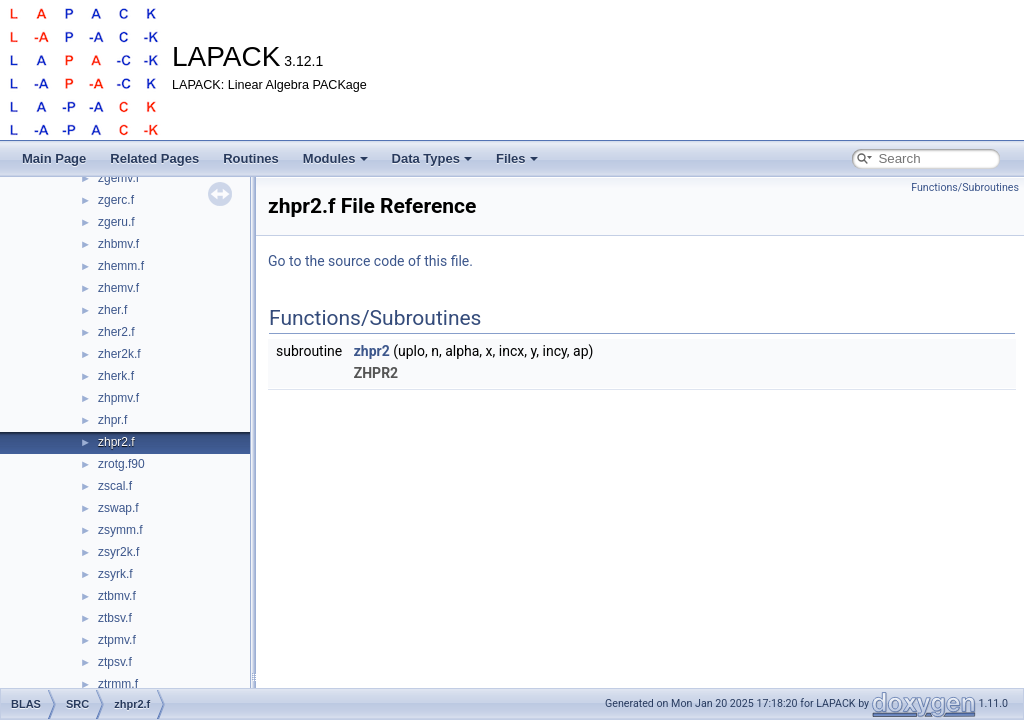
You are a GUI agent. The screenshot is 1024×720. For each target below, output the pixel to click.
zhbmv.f (118, 244)
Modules (335, 158)
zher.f (112, 310)
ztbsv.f (115, 618)
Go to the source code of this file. (370, 261)
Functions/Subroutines (965, 187)
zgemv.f (118, 178)
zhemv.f (118, 288)
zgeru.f (116, 222)
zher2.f (116, 332)
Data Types (432, 158)
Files (517, 158)
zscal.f (115, 486)
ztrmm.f (118, 684)
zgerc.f (116, 200)
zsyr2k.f (118, 552)
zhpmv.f (118, 398)
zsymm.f (120, 530)
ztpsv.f (115, 662)
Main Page (54, 158)
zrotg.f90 (121, 464)
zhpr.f (112, 420)
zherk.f (116, 376)
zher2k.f (119, 354)
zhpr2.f (116, 442)
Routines (251, 158)
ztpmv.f (117, 640)
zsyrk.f (115, 574)
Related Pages (154, 158)
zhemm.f (121, 266)
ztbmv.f (117, 596)
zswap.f (118, 508)
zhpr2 (372, 351)
